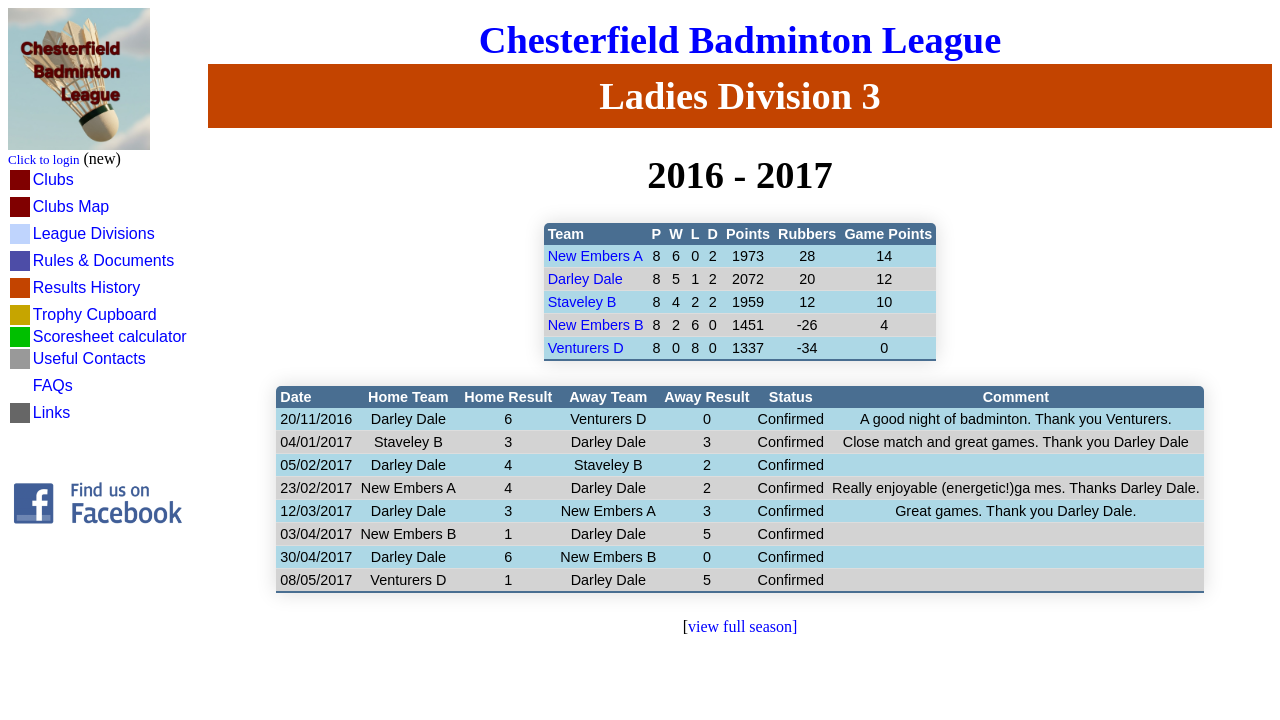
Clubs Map (71, 206)
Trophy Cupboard (95, 314)
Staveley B (582, 302)
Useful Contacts (89, 358)
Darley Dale (585, 279)
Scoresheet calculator (110, 336)
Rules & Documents (103, 260)
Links (51, 412)
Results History (87, 287)
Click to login (44, 159)
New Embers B (596, 325)
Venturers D (586, 348)
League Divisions (94, 233)
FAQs (53, 385)
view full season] (742, 626)
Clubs (53, 179)
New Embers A (595, 256)
